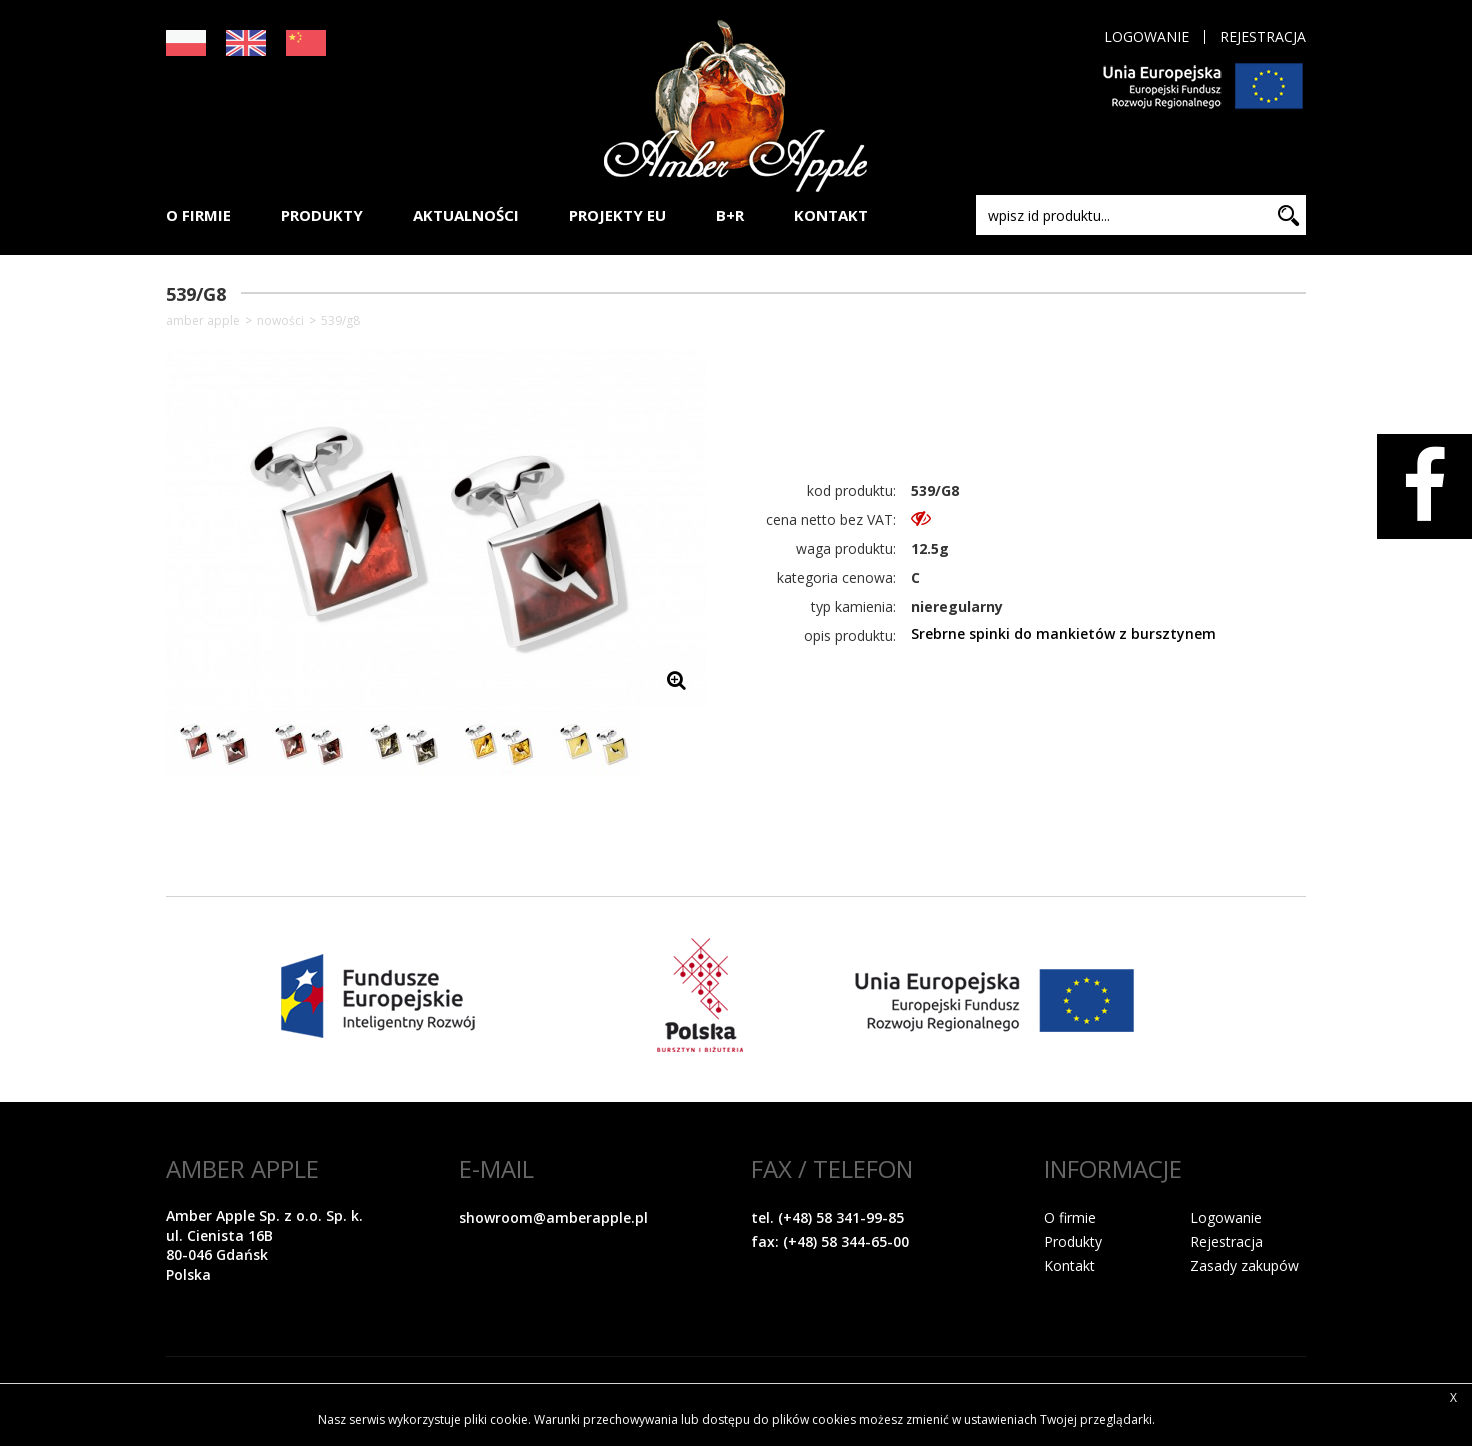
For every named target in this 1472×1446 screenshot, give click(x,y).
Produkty (1073, 1241)
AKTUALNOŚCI (466, 215)
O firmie (1070, 1217)
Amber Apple (203, 321)
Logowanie (1146, 37)
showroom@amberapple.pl (553, 1217)
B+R (730, 215)
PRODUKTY (322, 215)
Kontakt (1069, 1265)
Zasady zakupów (1244, 1265)
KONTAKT (831, 215)
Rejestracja (1263, 37)
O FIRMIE (198, 215)
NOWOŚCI (280, 321)
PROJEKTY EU (617, 215)
